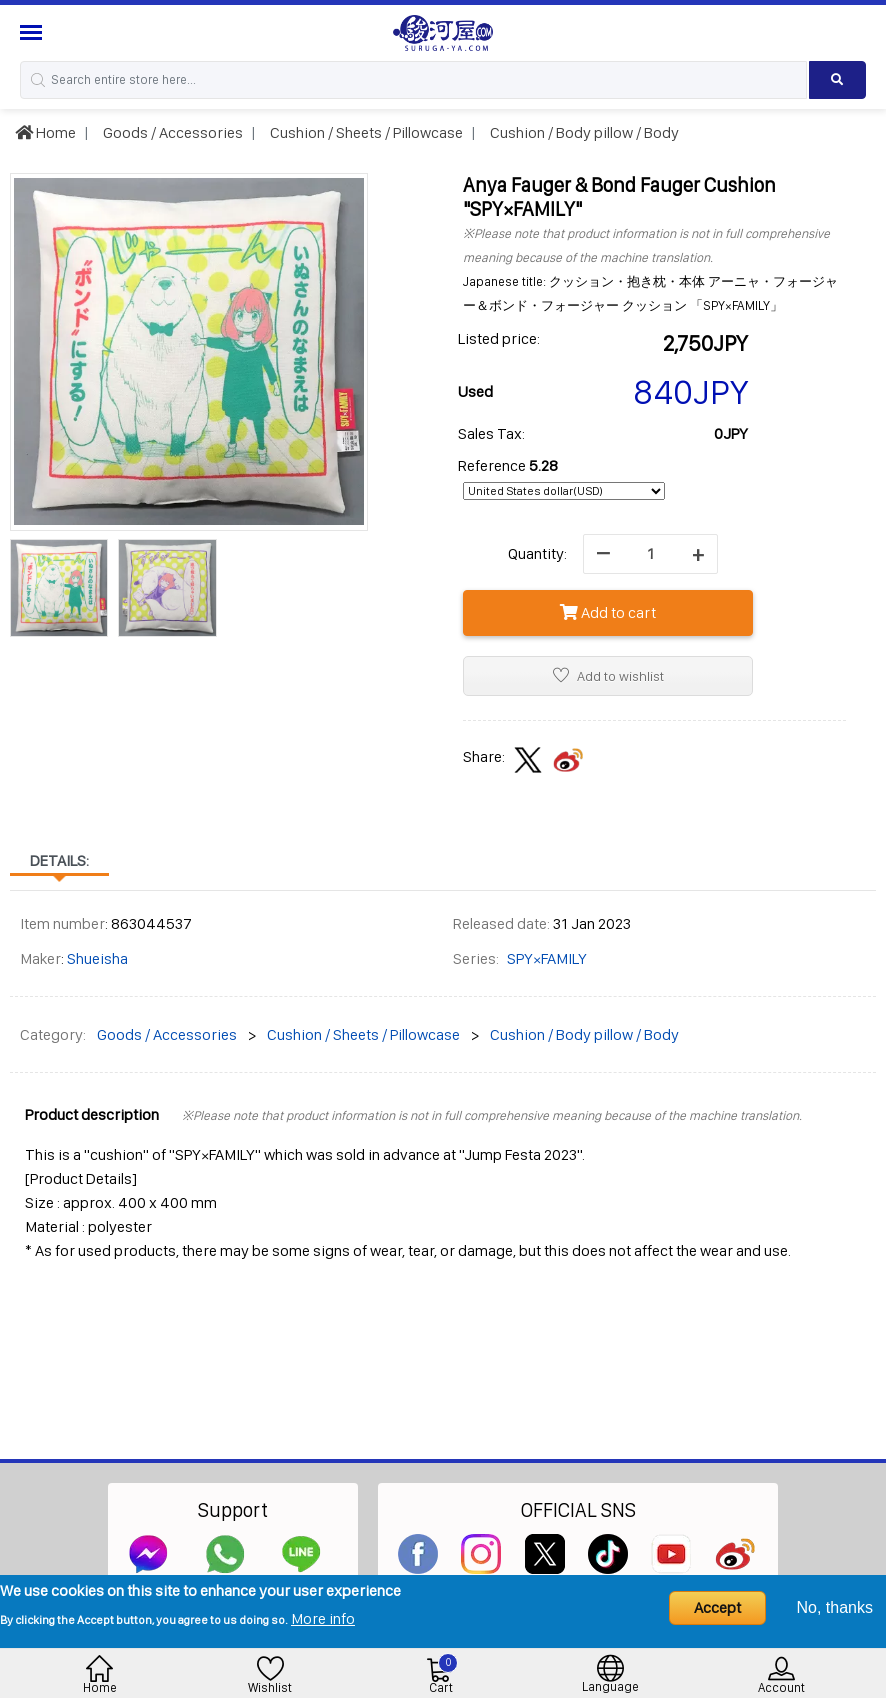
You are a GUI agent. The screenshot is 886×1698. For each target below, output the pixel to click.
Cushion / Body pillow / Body (583, 132)
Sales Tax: (491, 433)
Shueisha (97, 958)
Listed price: (499, 338)
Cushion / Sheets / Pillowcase (365, 132)
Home (45, 132)
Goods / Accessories (171, 132)
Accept (717, 1607)
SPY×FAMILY (547, 958)
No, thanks (835, 1607)
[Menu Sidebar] (33, 32)
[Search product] (837, 80)
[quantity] (650, 554)
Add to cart (608, 612)
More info (323, 1618)
